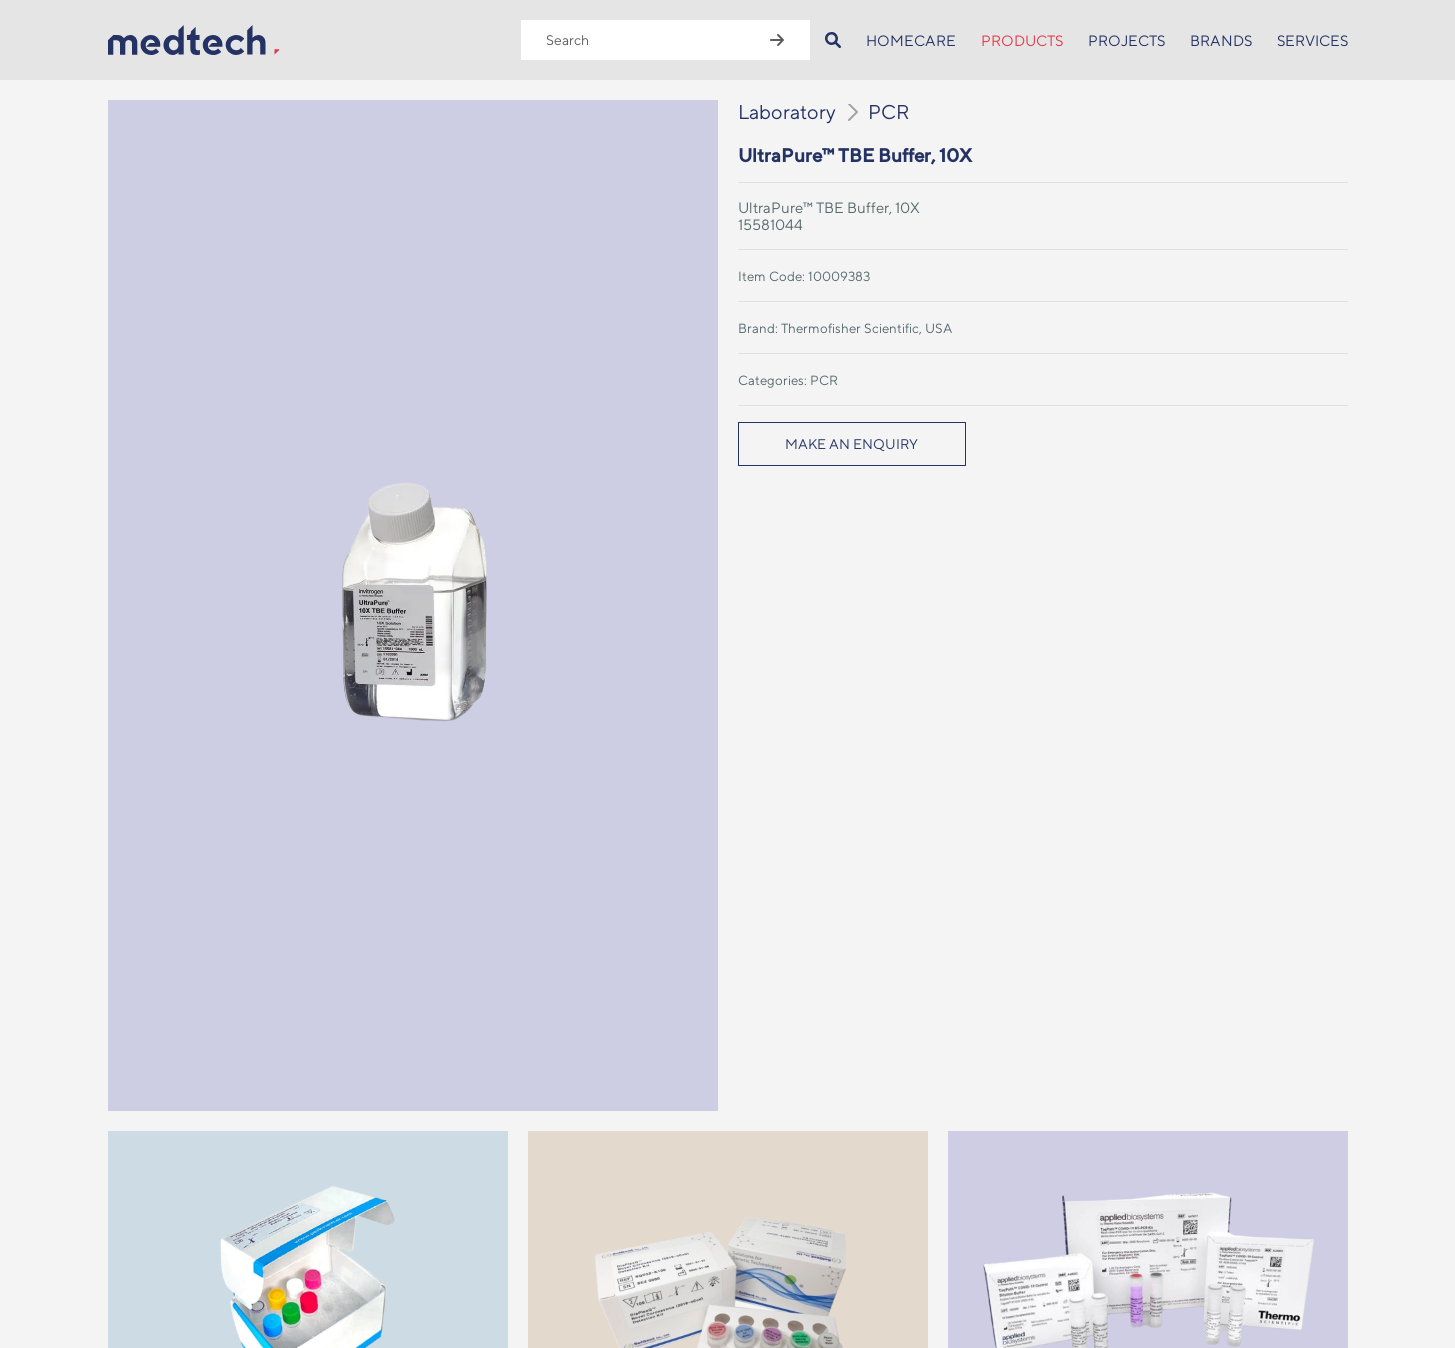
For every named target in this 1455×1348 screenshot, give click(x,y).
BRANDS (1221, 40)
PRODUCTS (1022, 40)
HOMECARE (911, 40)
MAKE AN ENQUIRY (851, 444)
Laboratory (787, 111)
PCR (889, 111)
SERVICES (1312, 40)
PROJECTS (1126, 40)
